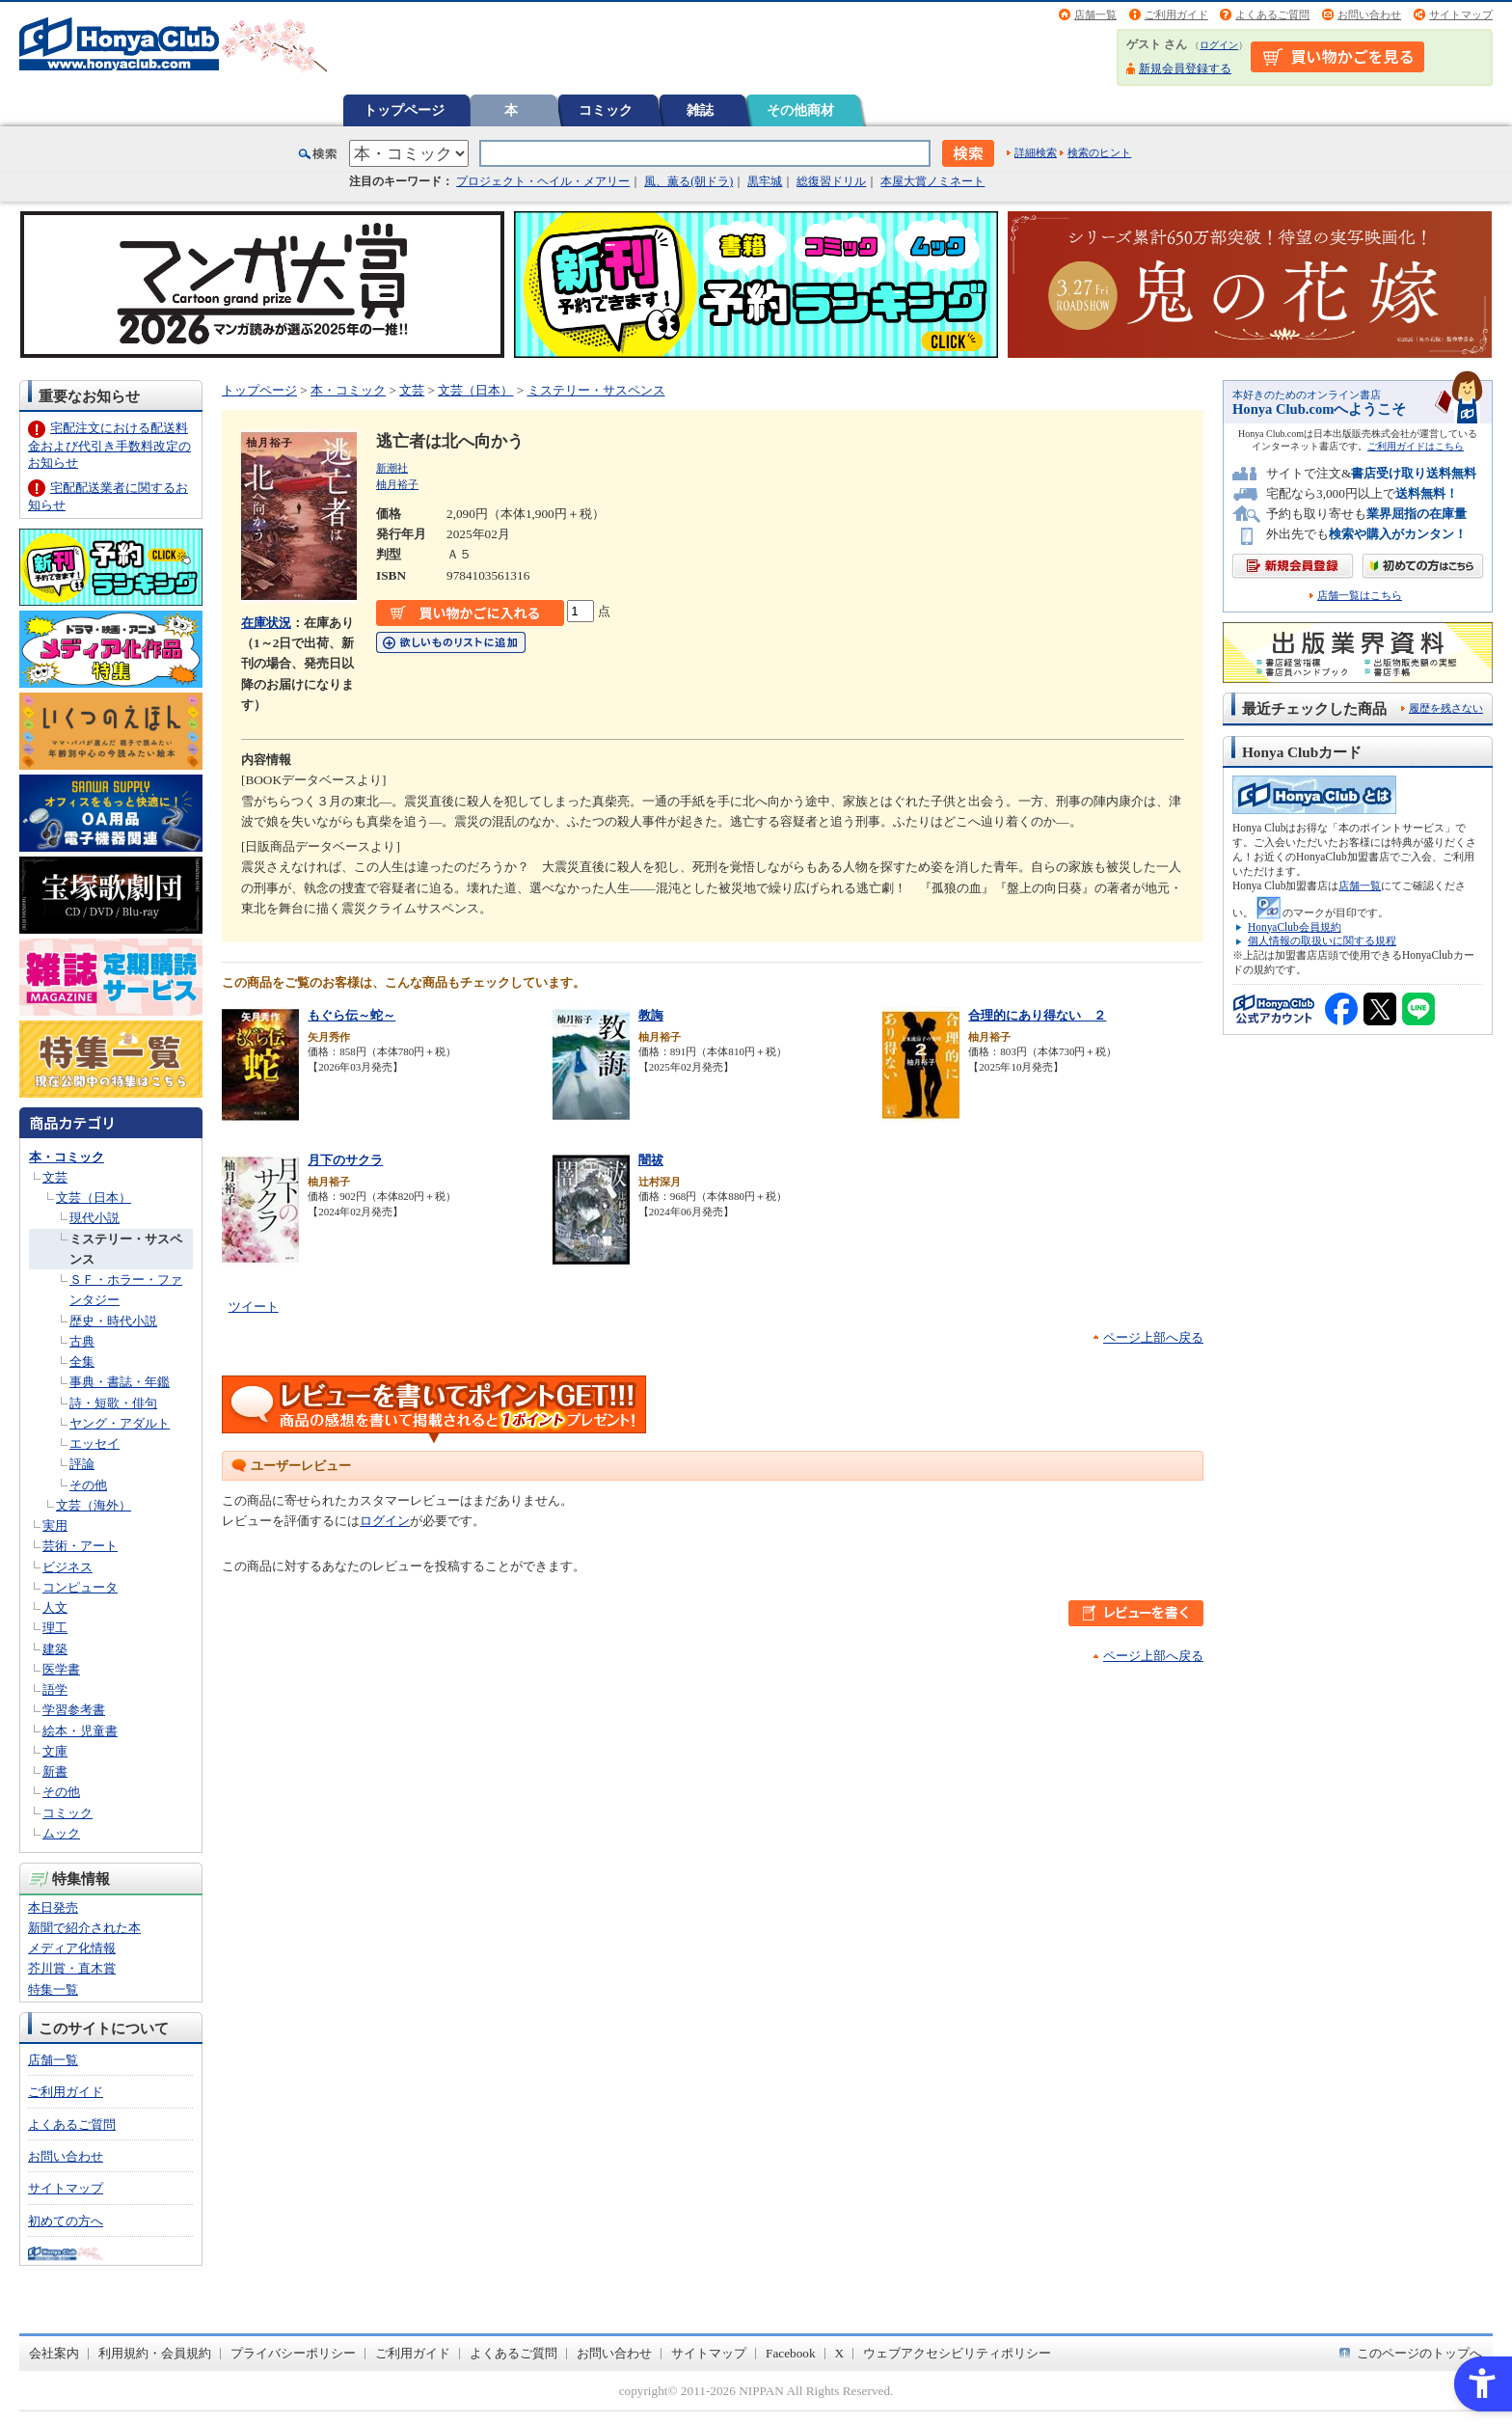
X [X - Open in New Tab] (840, 2353)
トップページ (404, 110)
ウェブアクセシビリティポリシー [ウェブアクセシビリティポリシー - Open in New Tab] (957, 2353)
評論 (81, 1464)
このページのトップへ (1419, 2353)
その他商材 (800, 110)
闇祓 (650, 1160)
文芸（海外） (93, 1505)
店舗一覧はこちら (1359, 595)
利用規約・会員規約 (154, 2353)
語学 (55, 1689)
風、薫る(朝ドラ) (688, 181)
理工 (55, 1628)
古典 (81, 1341)
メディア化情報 (72, 1948)
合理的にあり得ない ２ (1037, 1015)
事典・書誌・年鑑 (119, 1382)
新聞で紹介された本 (84, 1927)
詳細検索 (1035, 152)
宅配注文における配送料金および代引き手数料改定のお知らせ (109, 445)
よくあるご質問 (1272, 14)
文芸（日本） (93, 1197)
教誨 (650, 1015)
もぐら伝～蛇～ (351, 1015)
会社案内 (54, 2353)
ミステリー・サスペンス (596, 390)
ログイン (1219, 45)
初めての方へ (65, 2221)
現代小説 (94, 1218)
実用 (55, 1525)
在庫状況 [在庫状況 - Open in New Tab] (266, 622)
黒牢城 (764, 181)
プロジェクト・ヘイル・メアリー (543, 181)
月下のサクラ (345, 1160)
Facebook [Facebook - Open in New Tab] (791, 2353)
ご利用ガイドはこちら (1415, 446)
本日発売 (53, 1907)
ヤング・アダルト (119, 1423)
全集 (81, 1361)
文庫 (55, 1751)
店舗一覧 (1095, 14)
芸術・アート (80, 1546)
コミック (606, 110)
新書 (55, 1771)
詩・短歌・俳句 (113, 1403)
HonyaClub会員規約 (1294, 927)
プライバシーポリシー (293, 2353)
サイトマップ (1461, 14)
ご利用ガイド (1176, 14)
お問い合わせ (1369, 14)
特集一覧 (53, 1989)
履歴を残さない (1446, 708)
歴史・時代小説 (113, 1321)
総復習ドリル (831, 181)
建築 (55, 1649)
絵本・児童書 (80, 1731)
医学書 (61, 1669)
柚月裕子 (397, 484)
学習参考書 (73, 1709)
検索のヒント (1099, 152)
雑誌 (700, 110)
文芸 (55, 1177)
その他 (88, 1485)
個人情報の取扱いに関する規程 (1322, 940)
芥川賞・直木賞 (72, 1968)
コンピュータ (80, 1587)
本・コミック (66, 1157)
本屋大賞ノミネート (932, 181)
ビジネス (67, 1567)
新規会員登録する (1185, 68)
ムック (61, 1833)
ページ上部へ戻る (1153, 1337)
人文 (55, 1607)
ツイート (254, 1306)
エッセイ (94, 1443)
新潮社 (392, 468)
